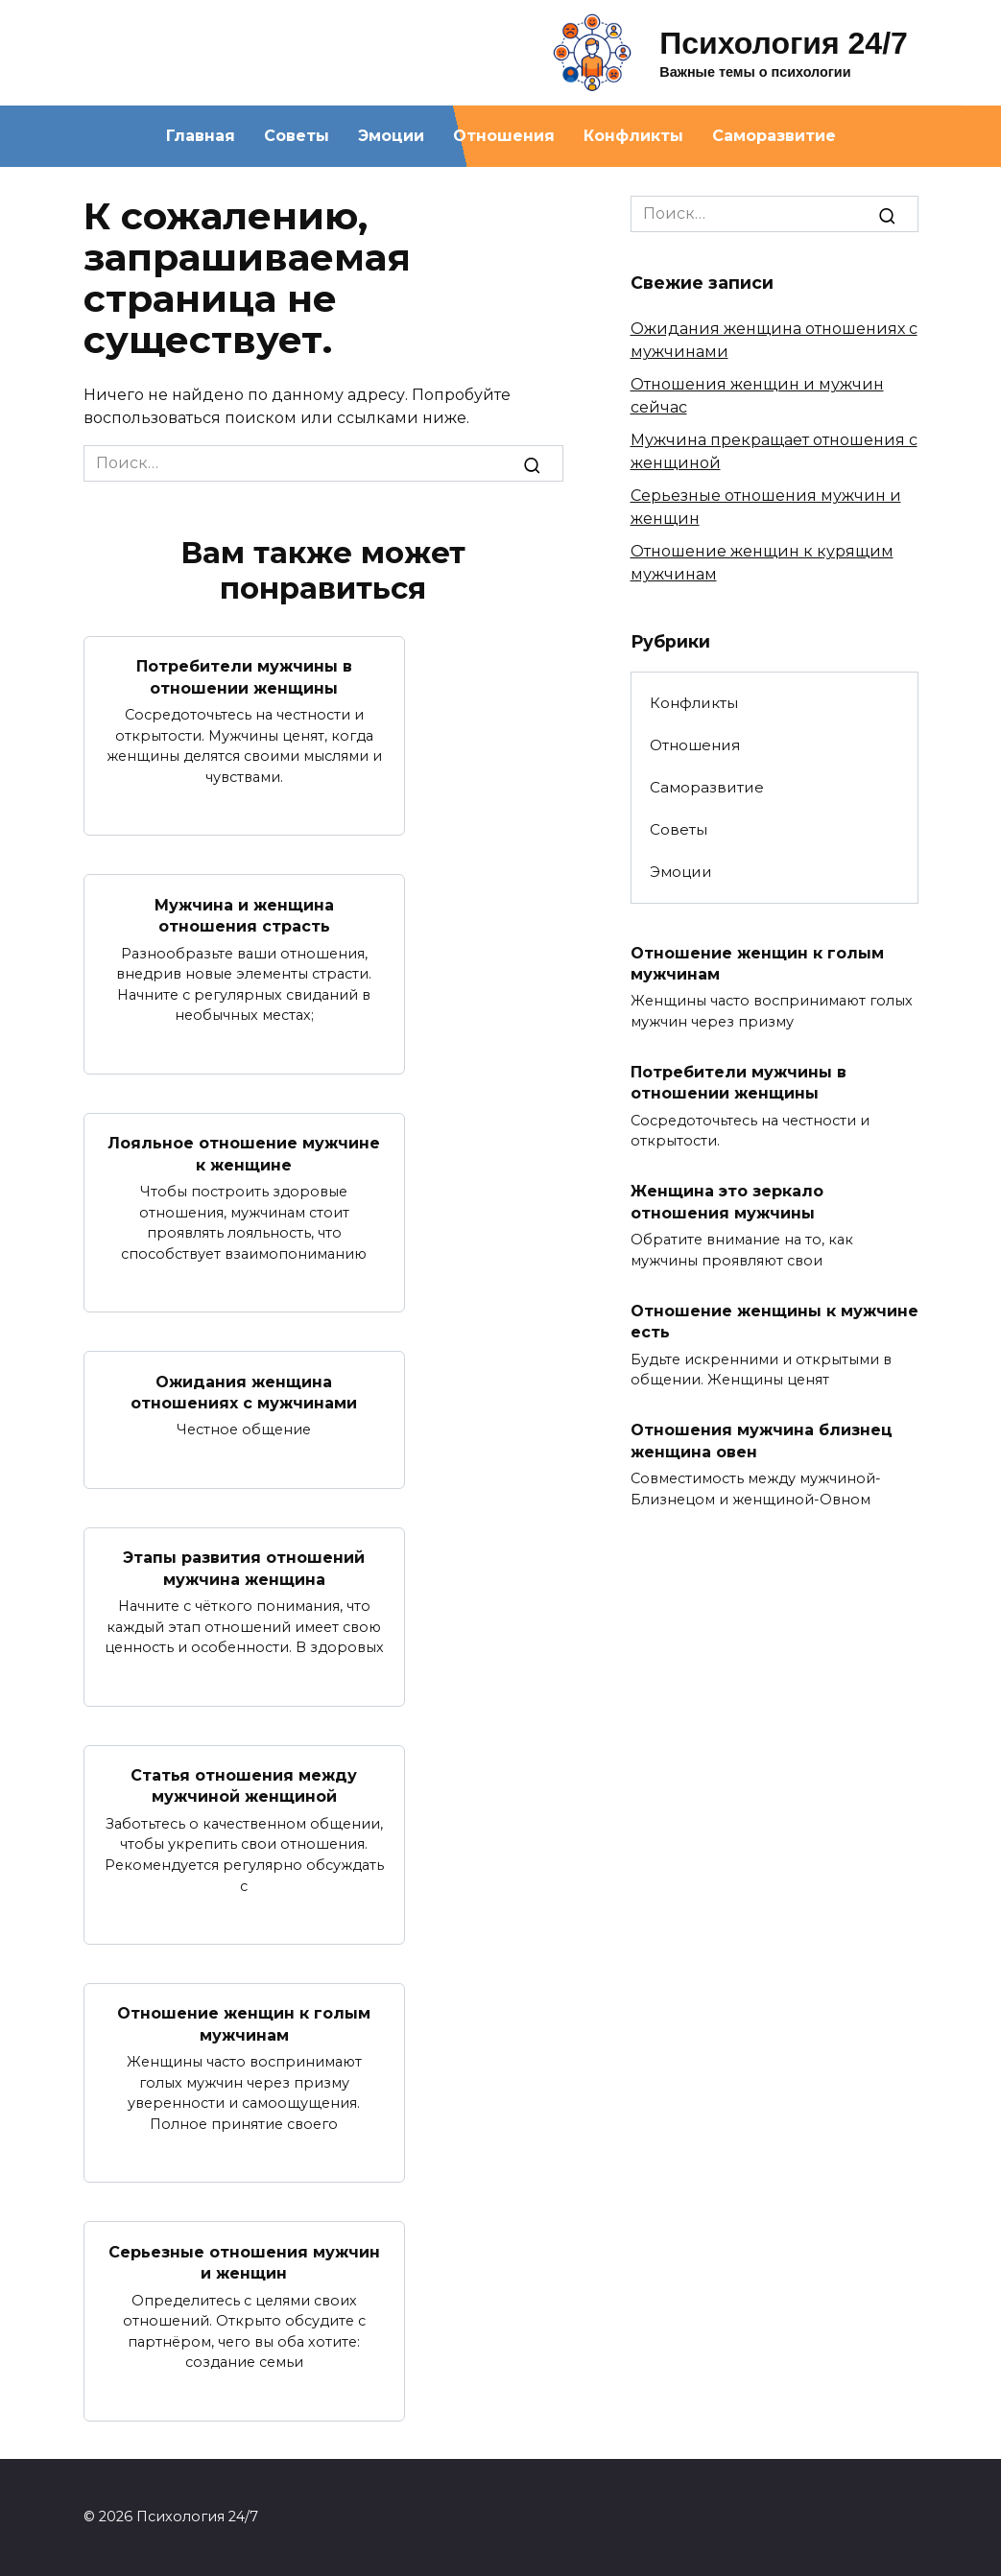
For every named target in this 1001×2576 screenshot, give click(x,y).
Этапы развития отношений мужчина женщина (244, 1568)
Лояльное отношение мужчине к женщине (243, 1153)
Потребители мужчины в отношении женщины (244, 677)
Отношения (504, 136)
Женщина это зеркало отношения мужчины (727, 1201)
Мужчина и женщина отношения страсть (244, 914)
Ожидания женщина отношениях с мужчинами (244, 1391)
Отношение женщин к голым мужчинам (243, 2024)
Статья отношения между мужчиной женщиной (244, 1786)
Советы (296, 136)
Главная (200, 136)
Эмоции (391, 136)
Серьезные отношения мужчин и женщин (244, 2261)
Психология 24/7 (783, 43)
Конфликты (633, 136)
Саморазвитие (774, 136)
